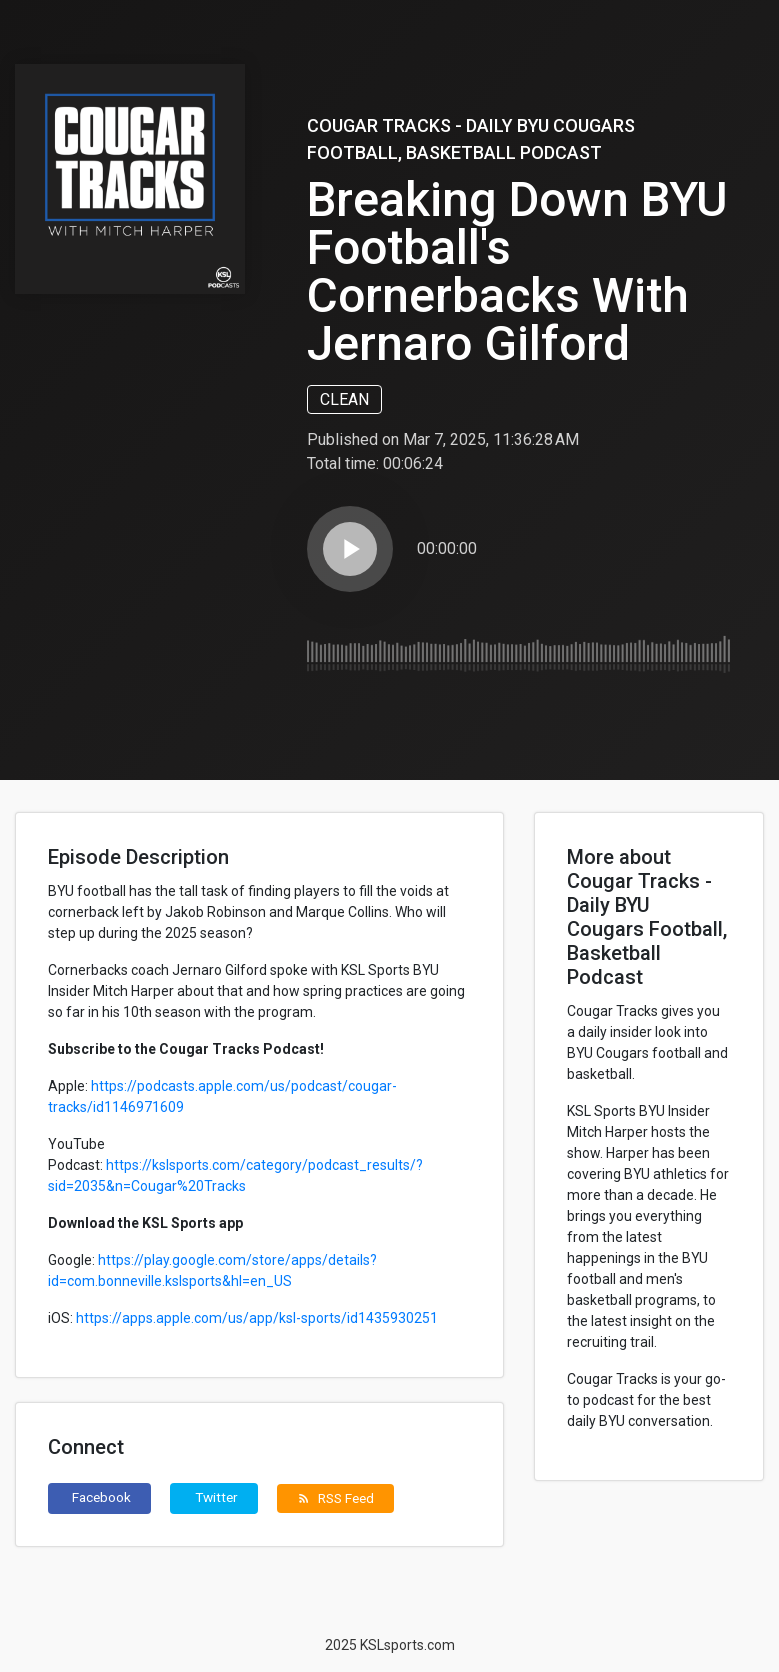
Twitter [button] (216, 1497)
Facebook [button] (101, 1497)
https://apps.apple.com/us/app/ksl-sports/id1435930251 (257, 1318)
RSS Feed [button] (335, 1498)
